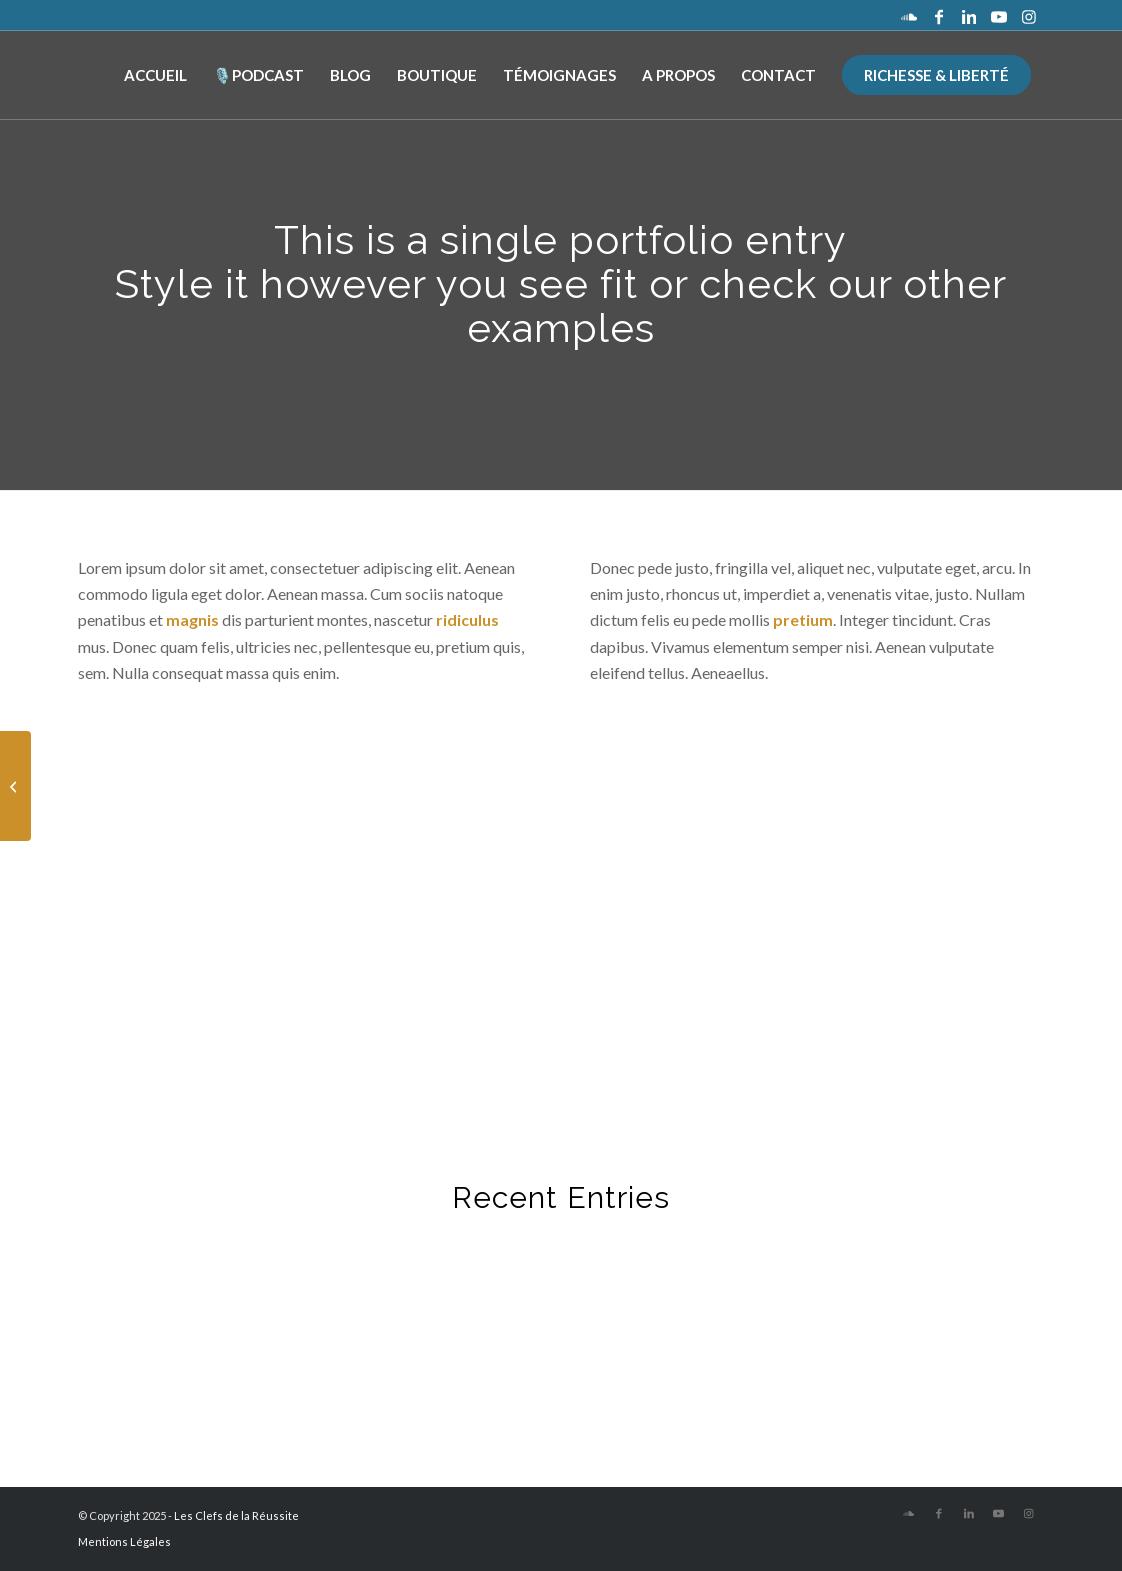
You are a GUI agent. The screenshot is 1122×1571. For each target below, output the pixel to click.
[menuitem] (155, 75)
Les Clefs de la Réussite (236, 1515)
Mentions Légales (124, 1541)
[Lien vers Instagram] (1029, 15)
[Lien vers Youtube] (999, 15)
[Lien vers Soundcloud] (909, 15)
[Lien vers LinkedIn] (969, 15)
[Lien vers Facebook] (939, 15)
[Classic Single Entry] (15, 786)
